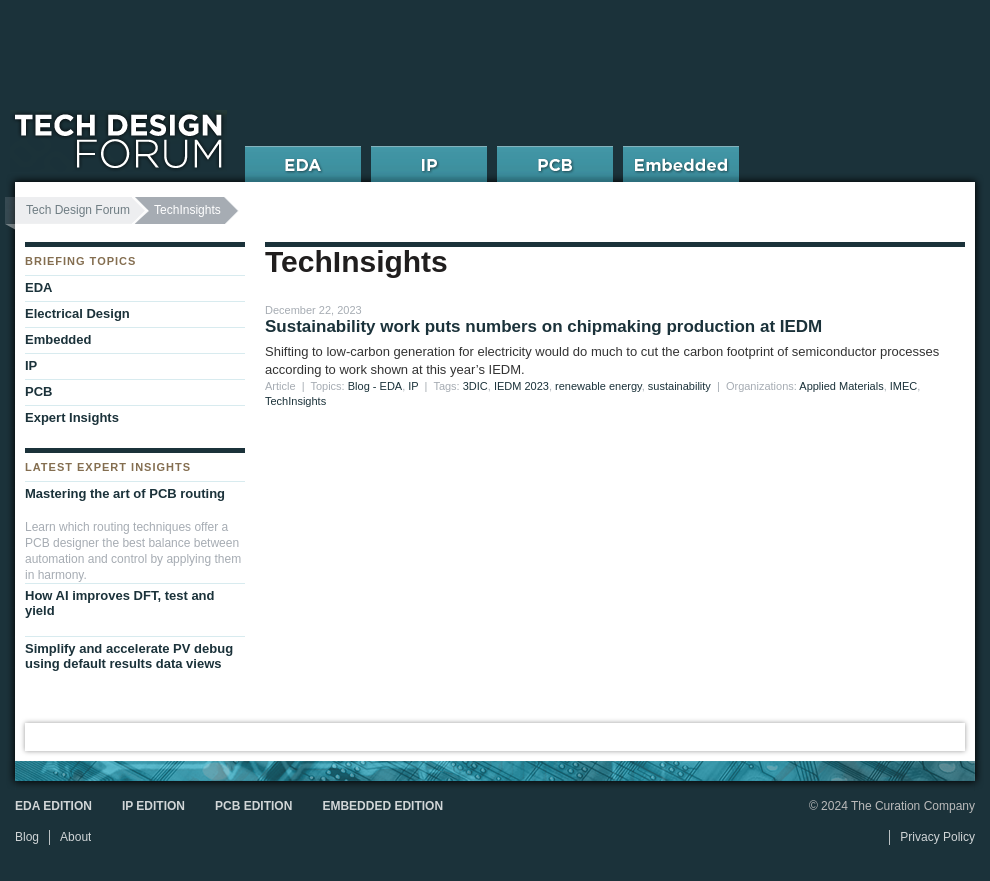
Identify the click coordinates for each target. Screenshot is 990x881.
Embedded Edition (382, 806)
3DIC (475, 386)
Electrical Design (77, 313)
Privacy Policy (937, 837)
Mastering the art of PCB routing (125, 493)
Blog (27, 837)
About (75, 837)
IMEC (904, 386)
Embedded (58, 339)
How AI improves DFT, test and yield (120, 603)
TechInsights (295, 401)
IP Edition (153, 806)
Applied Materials (841, 386)
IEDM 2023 (521, 386)
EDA (38, 287)
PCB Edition (253, 806)
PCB (38, 391)
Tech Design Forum (78, 210)
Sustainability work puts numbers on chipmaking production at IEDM (543, 326)
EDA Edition (53, 806)
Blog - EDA (375, 386)
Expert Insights (72, 417)
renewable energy (598, 386)
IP (413, 386)
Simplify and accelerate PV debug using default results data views (129, 656)
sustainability (679, 386)
